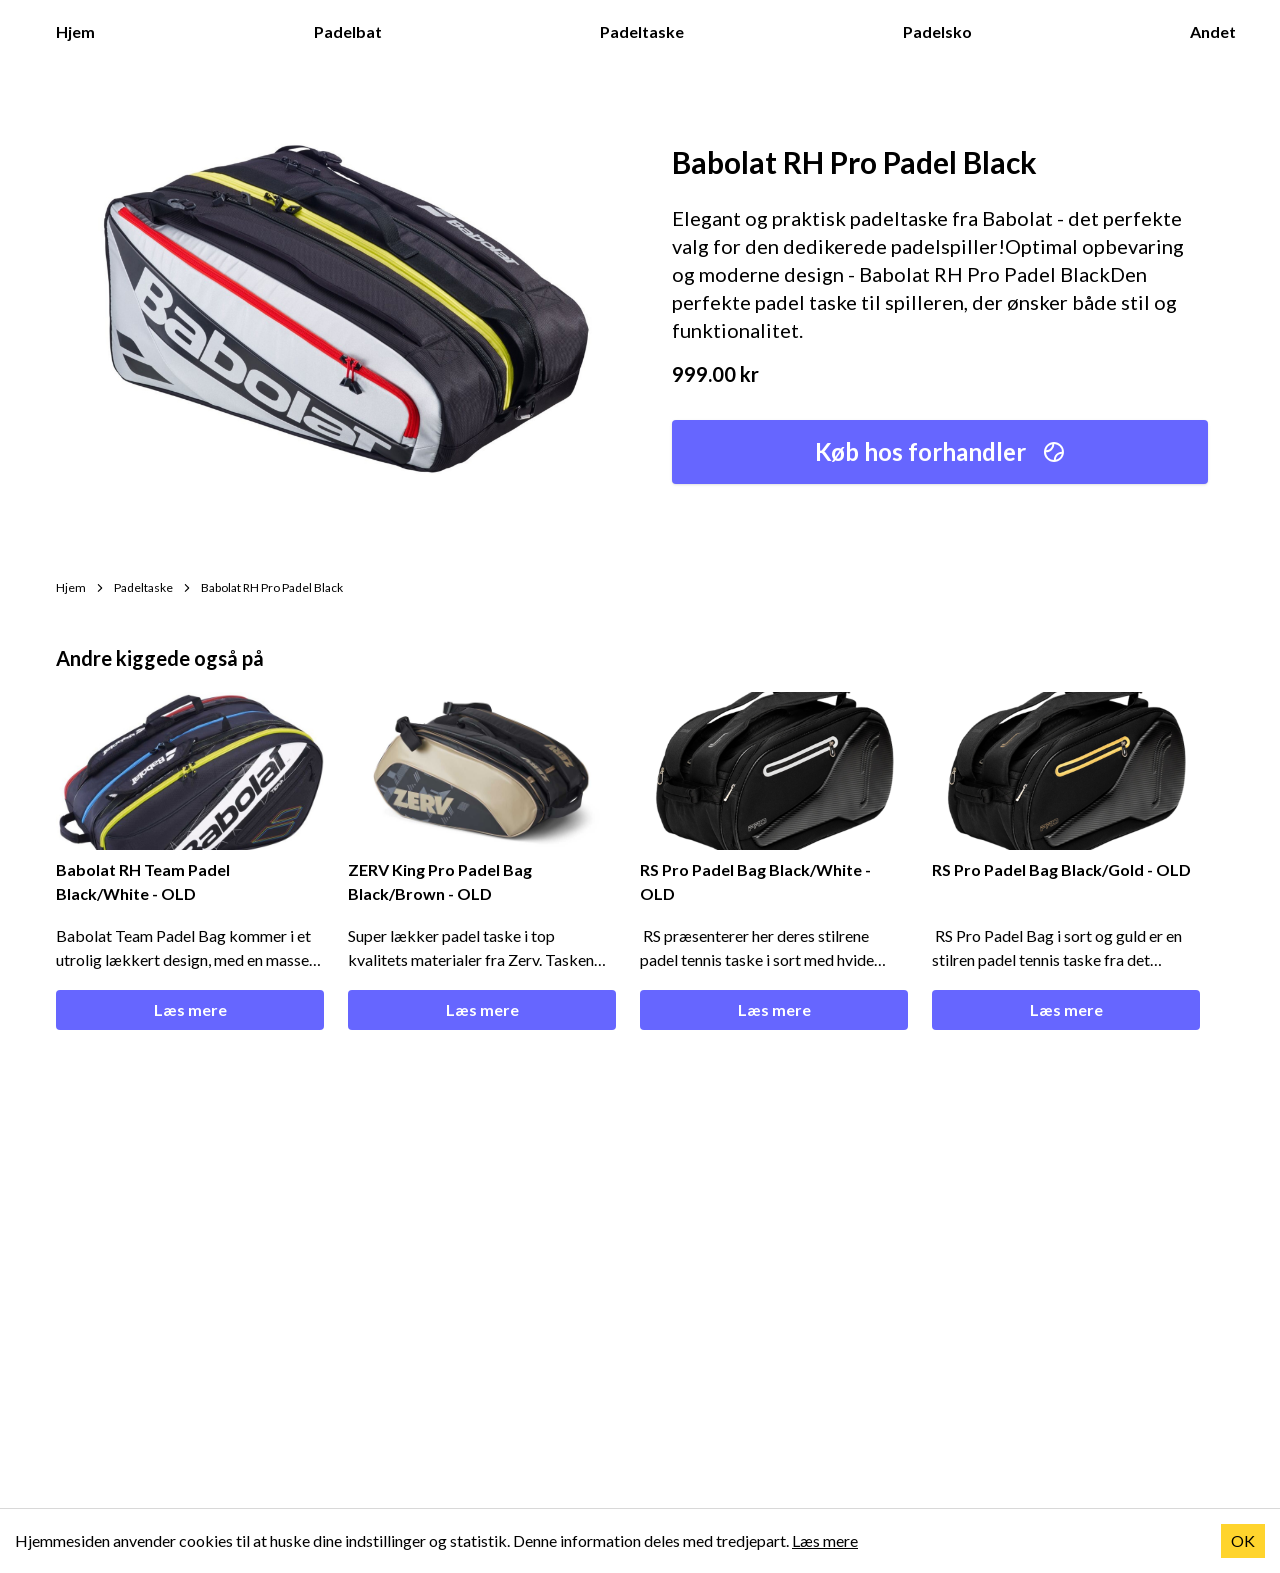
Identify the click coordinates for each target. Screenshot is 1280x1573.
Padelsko (947, 30)
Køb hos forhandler (940, 451)
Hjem (85, 30)
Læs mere (190, 1009)
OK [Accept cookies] (1243, 1540)
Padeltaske (652, 30)
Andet (1223, 30)
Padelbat (358, 30)
